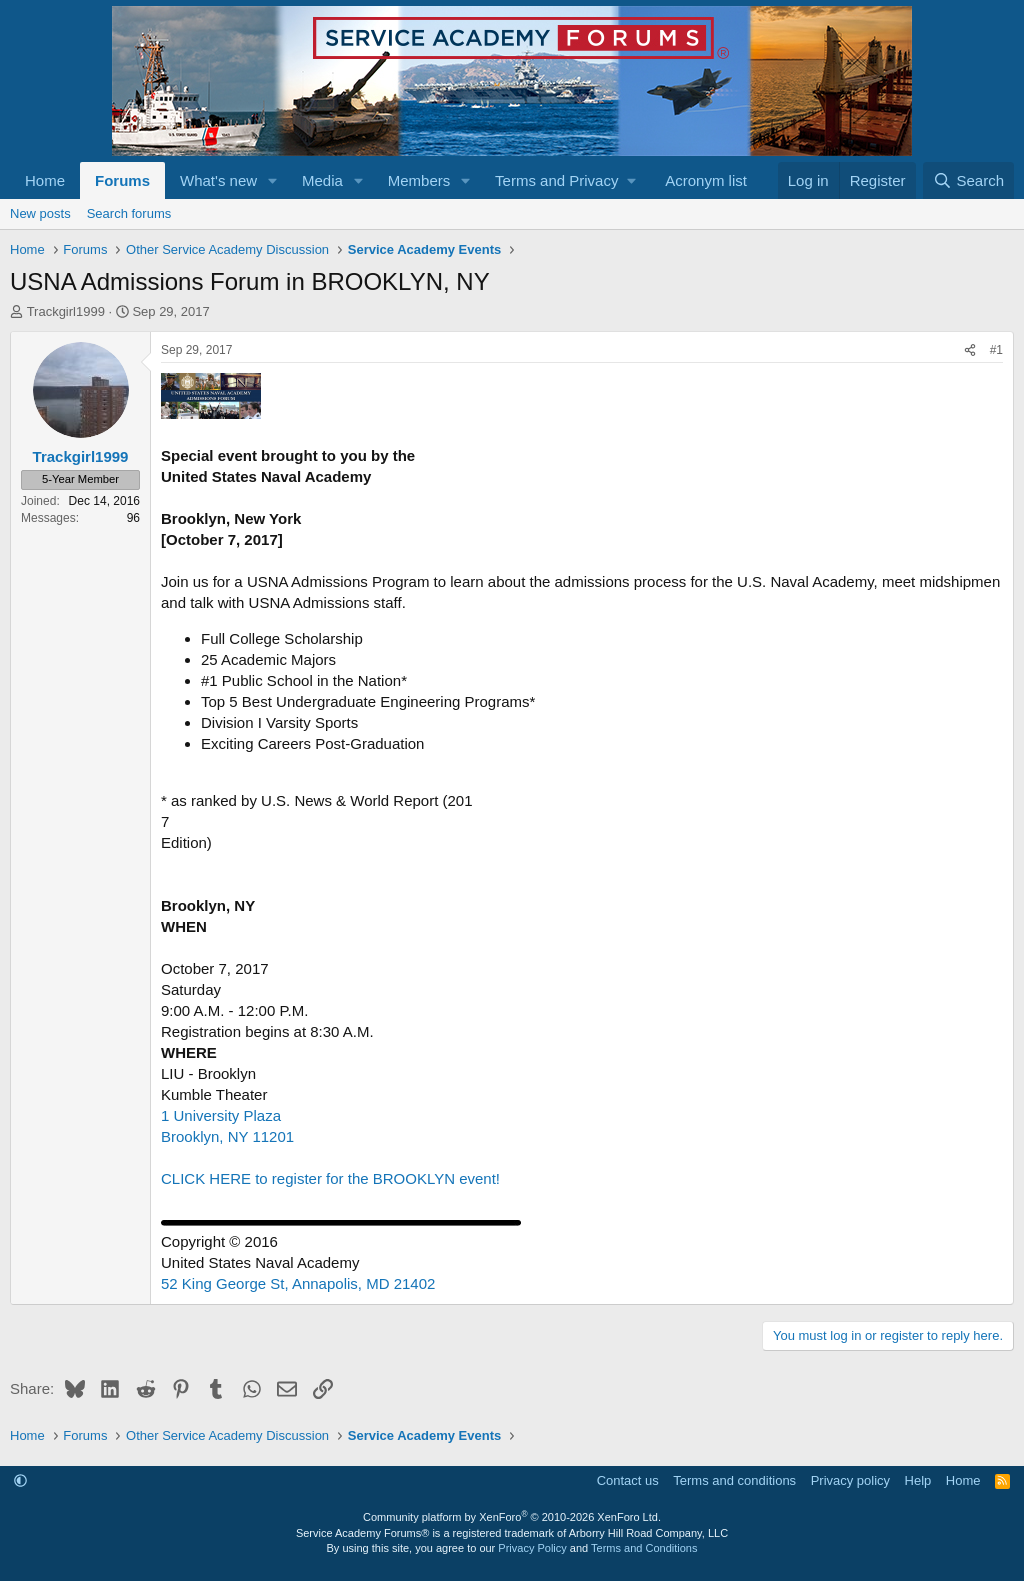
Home (45, 180)
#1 (996, 350)
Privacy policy (850, 1480)
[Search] (968, 180)
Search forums (129, 213)
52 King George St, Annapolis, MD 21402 (298, 1283)
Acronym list (706, 180)
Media (322, 180)
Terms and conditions (734, 1480)
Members (419, 180)
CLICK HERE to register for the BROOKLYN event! (330, 1178)
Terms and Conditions (644, 1548)
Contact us (628, 1480)
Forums (122, 180)
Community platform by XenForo (512, 1517)
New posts (40, 213)
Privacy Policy (532, 1548)
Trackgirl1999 (66, 311)
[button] (273, 180)
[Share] (970, 350)
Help (918, 1480)
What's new (218, 180)
